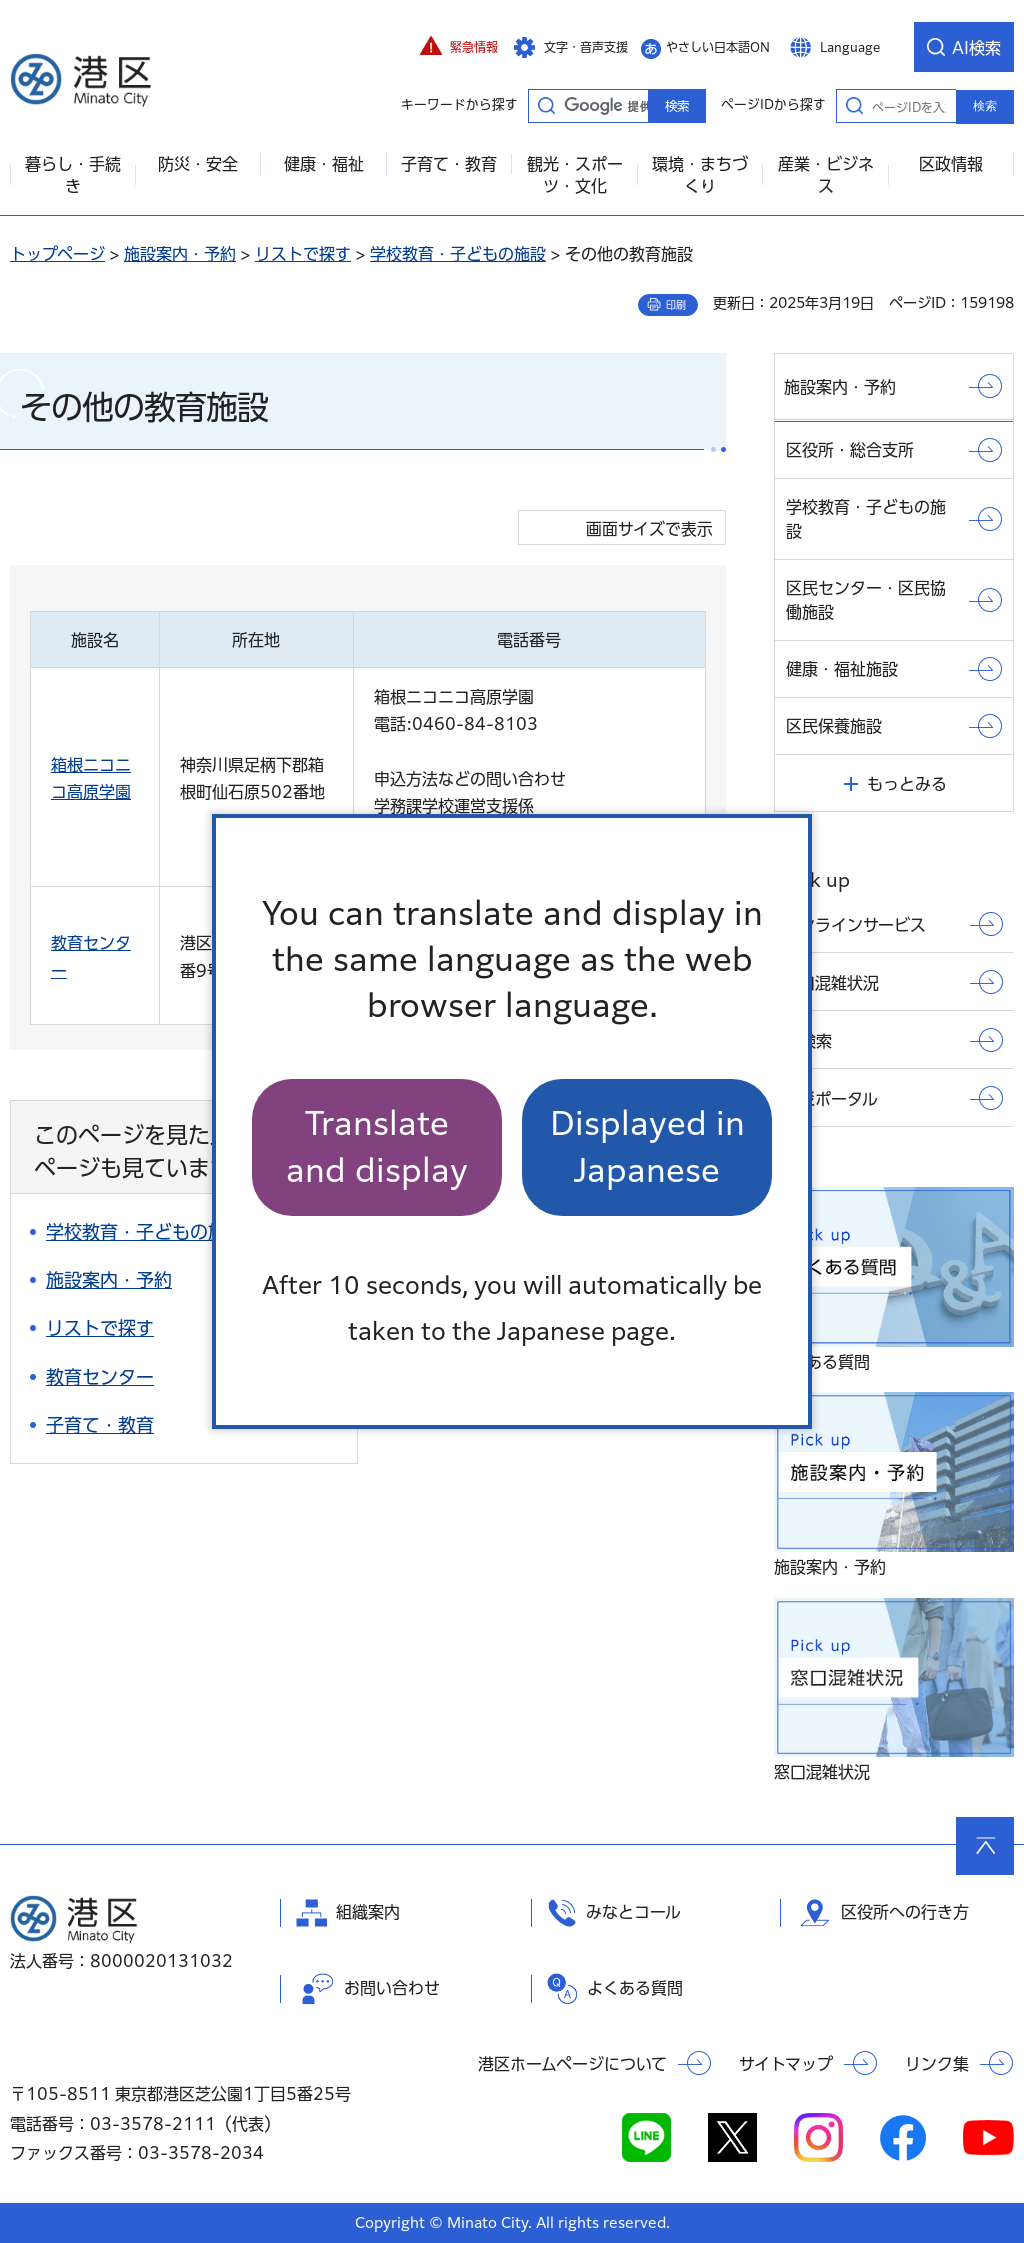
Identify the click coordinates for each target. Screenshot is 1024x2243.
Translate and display (377, 1146)
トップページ (57, 254)
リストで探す (303, 254)
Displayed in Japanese (647, 1146)
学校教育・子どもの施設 (458, 254)
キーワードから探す (546, 105)
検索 (985, 106)
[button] (459, 47)
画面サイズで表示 (649, 529)
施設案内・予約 (180, 254)
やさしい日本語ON (718, 47)
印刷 (676, 305)
